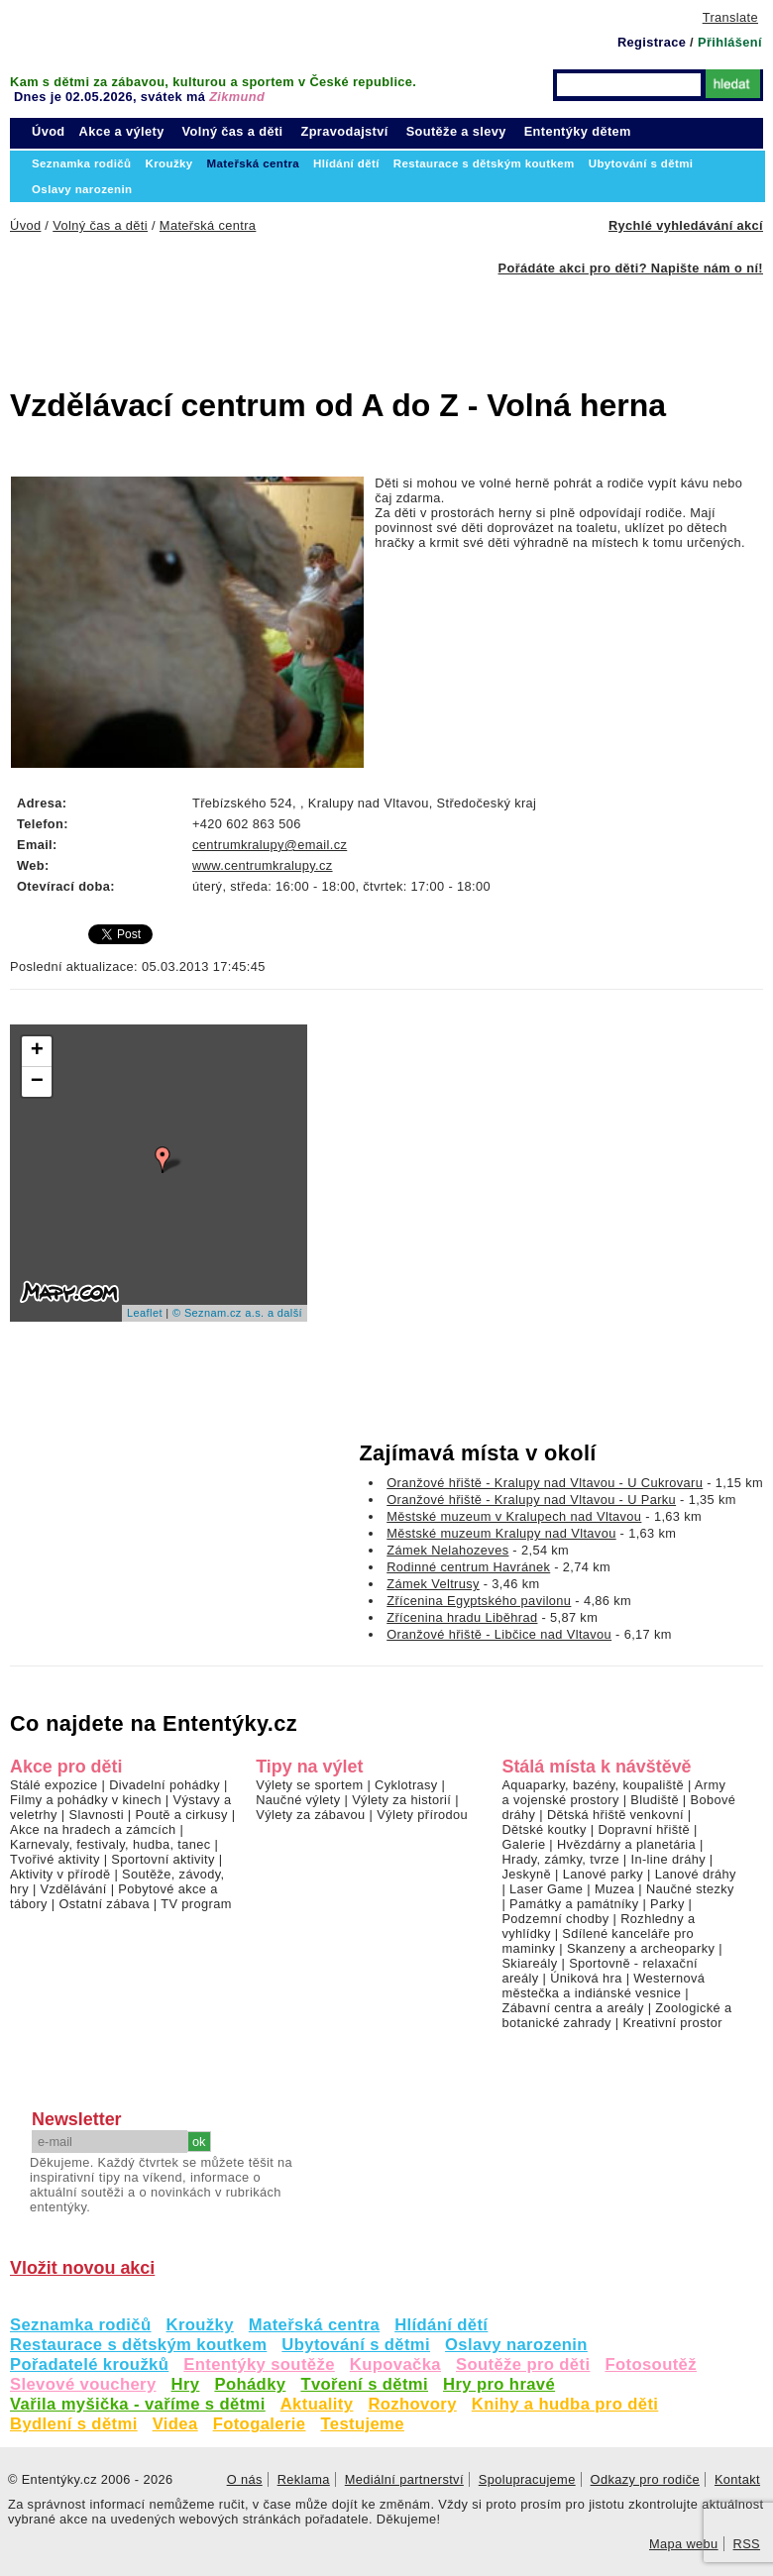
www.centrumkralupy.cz (262, 865)
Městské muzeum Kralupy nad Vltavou (500, 1533)
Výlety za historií (401, 1799)
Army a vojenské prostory (613, 1792)
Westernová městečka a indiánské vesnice (603, 1985)
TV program (196, 1903)
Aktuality (317, 2404)
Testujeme (361, 2424)
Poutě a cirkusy (181, 1814)
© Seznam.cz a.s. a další (237, 1313)
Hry (185, 2384)
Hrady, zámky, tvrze (559, 1859)
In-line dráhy (668, 1859)
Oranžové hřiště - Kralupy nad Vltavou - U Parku (531, 1499)
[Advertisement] (327, 320)
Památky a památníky (573, 1903)
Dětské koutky (543, 1829)
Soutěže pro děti (523, 2364)
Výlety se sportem (309, 1784)
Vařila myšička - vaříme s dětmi (138, 2404)
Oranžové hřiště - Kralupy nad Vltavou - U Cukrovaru (544, 1482)
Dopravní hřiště (644, 1829)
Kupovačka (395, 2364)
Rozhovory (412, 2404)
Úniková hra (586, 1978)
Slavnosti (95, 1814)
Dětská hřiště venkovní (615, 1814)
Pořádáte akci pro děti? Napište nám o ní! (630, 268)
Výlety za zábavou (310, 1814)
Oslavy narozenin (516, 2344)
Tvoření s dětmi (364, 2384)
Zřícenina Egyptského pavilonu (478, 1600)
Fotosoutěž (651, 2364)
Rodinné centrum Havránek (468, 1566)
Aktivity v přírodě (60, 1874)
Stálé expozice (54, 1784)
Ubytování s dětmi (355, 2344)
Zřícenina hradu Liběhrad (461, 1617)
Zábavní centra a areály (572, 2007)
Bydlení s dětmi (74, 2424)
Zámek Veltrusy (433, 1583)
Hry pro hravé (499, 2384)
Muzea (614, 1888)
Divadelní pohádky (164, 1784)
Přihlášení (730, 42)
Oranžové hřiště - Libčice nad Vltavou (498, 1634)
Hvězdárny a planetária (626, 1844)
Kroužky (200, 2324)
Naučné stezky (690, 1888)
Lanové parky (603, 1874)
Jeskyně (526, 1874)
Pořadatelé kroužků (89, 2364)
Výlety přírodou (422, 1814)
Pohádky (249, 2384)
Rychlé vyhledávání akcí (685, 225)
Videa (175, 2424)
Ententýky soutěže (259, 2364)
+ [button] (38, 1051)
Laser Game (546, 1888)
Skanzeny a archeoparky (641, 1948)
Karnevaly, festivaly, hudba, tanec (110, 1844)
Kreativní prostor (671, 2022)
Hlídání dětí (441, 2324)
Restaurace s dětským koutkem (138, 2344)
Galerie (523, 1844)
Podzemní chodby (554, 1918)
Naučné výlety (298, 1799)
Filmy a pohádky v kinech (86, 1799)
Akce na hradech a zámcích (93, 1829)
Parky (667, 1903)
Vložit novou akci (82, 2268)
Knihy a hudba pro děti (565, 2404)
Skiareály (529, 1963)
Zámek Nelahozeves (447, 1550)
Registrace (651, 42)
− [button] (38, 1082)
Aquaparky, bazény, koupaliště (592, 1784)
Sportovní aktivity (162, 1859)
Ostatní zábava (103, 1903)
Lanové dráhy (695, 1874)
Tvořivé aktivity (55, 1859)
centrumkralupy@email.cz (269, 844)
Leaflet (145, 1313)
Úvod (48, 131)
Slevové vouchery (83, 2384)
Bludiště (654, 1799)
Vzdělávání (74, 1888)
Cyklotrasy (406, 1784)
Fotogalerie (259, 2424)
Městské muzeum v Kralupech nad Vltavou (513, 1516)
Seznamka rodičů (81, 2324)
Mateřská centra (314, 2324)
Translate (730, 17)
